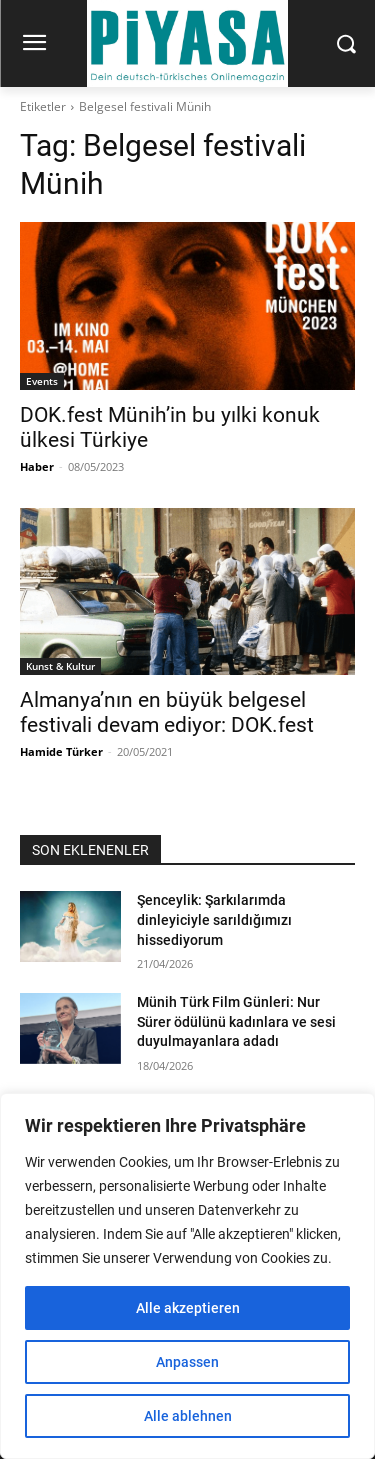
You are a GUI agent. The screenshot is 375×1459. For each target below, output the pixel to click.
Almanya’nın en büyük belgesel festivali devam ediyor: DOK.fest (167, 712)
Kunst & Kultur (60, 666)
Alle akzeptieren (188, 1308)
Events (42, 381)
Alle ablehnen (188, 1416)
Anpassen (187, 1362)
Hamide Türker (61, 751)
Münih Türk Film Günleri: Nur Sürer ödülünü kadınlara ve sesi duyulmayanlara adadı (236, 1021)
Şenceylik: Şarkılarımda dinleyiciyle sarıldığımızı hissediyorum (214, 919)
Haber (37, 466)
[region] (187, 1276)
